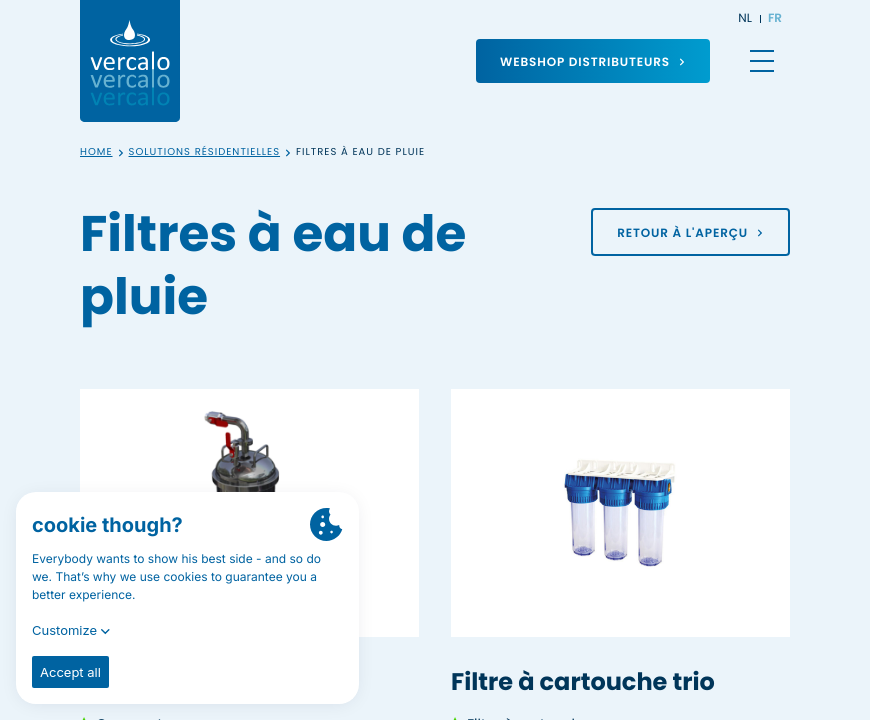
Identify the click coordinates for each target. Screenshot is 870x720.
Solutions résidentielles (205, 152)
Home (96, 152)
